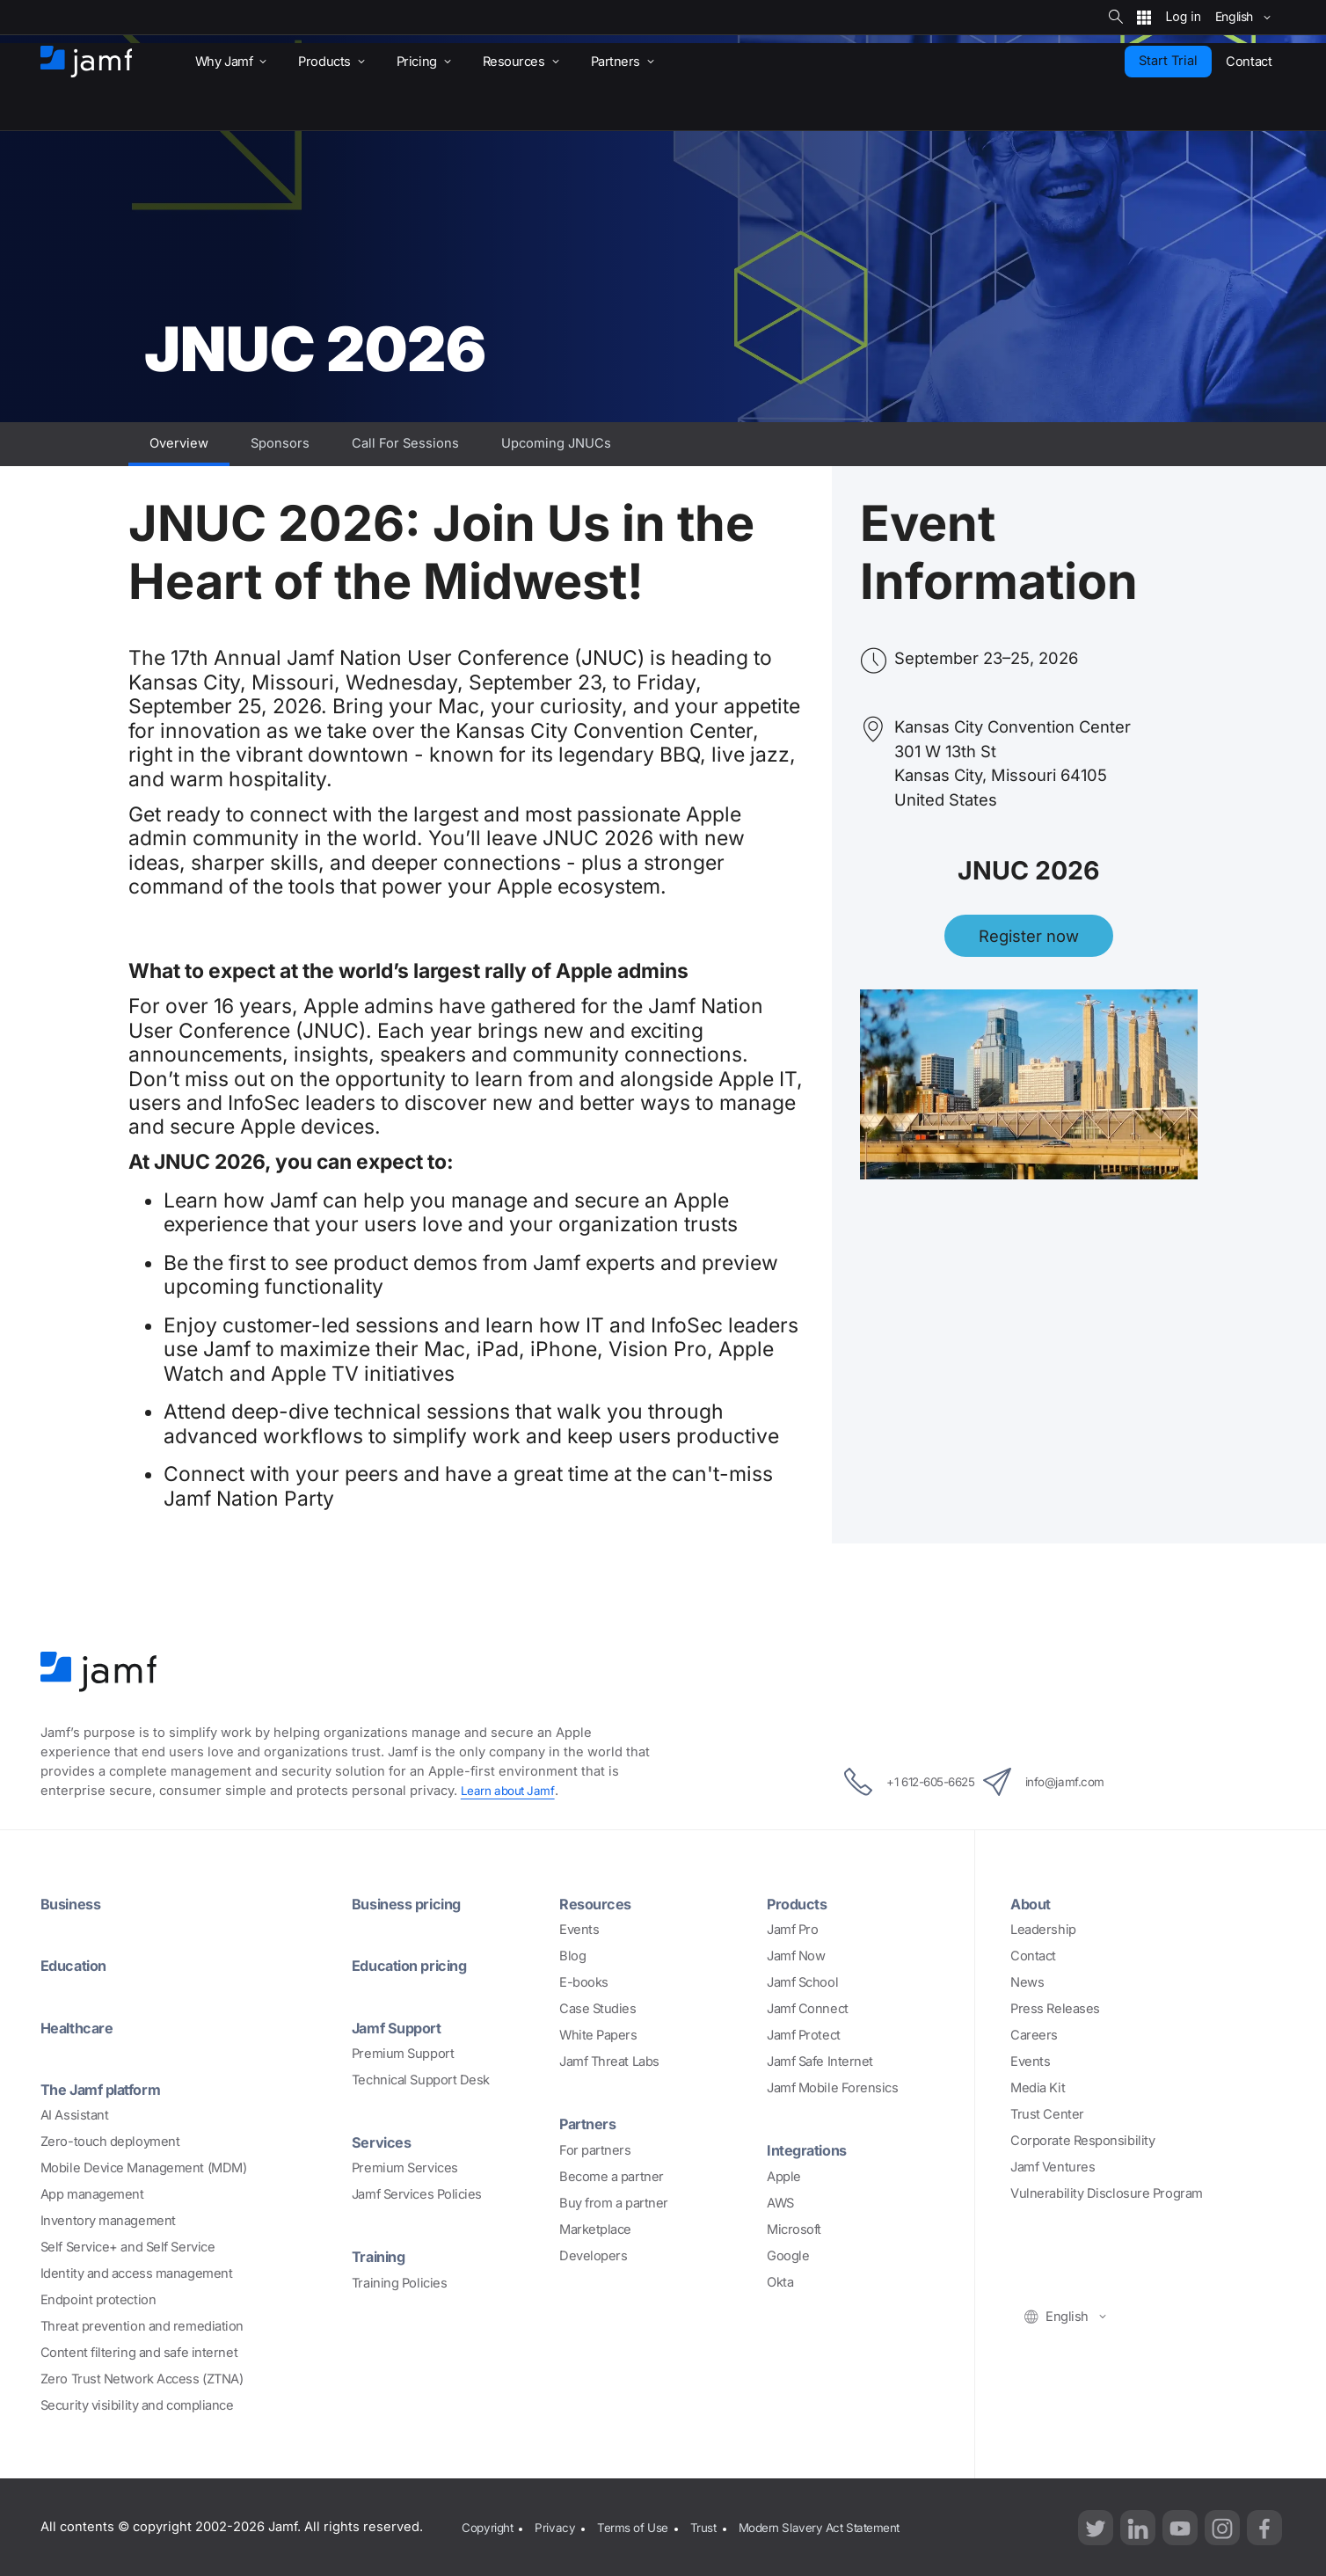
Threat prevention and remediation (142, 2325)
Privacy (560, 2526)
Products (800, 1903)
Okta (780, 2281)
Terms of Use (642, 2526)
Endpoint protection (98, 2299)
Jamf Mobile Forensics (833, 2088)
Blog (572, 1956)
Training (382, 2255)
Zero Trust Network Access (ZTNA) (142, 2378)
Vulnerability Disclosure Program (1106, 2193)
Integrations (812, 2149)
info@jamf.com (1065, 1782)
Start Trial (1168, 61)
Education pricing (417, 1964)
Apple (784, 2176)
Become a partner (611, 2176)
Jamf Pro (792, 1929)
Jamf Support (403, 2026)
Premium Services (405, 2167)
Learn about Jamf (511, 1791)
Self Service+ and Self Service (127, 2246)
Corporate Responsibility (1082, 2141)
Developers (593, 2255)
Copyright (488, 2526)
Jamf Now (796, 1956)
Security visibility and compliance (137, 2404)
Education (78, 1964)
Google (788, 2255)
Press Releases (1055, 2009)
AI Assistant (74, 2114)
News (1027, 1982)
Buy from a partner (613, 2202)
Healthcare (82, 2026)
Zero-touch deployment (110, 2141)
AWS (780, 2202)
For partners (595, 2149)
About (1033, 1903)
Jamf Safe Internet (820, 2061)
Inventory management (108, 2220)
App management (92, 2193)
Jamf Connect (808, 2009)
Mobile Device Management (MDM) (143, 2167)
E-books (583, 1982)
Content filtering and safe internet (138, 2352)
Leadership (1043, 1929)
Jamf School (802, 1982)
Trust (717, 2526)
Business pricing (413, 1903)
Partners (591, 2123)
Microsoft (794, 2229)
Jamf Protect (804, 2035)
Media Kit (1037, 2088)
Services (384, 2140)
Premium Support (403, 2053)
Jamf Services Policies (417, 2193)
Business (73, 1903)
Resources (598, 1903)
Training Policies (399, 2281)
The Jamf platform (109, 2088)
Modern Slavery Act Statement (842, 2526)
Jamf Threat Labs (609, 2061)
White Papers (598, 2035)
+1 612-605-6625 (891, 1782)
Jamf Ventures (1052, 2167)
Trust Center (1047, 2114)
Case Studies (598, 2009)
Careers (1034, 2035)
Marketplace (595, 2229)
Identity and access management (136, 2272)
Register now (1029, 935)
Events (579, 1929)
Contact (1033, 1956)
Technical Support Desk (421, 2079)
